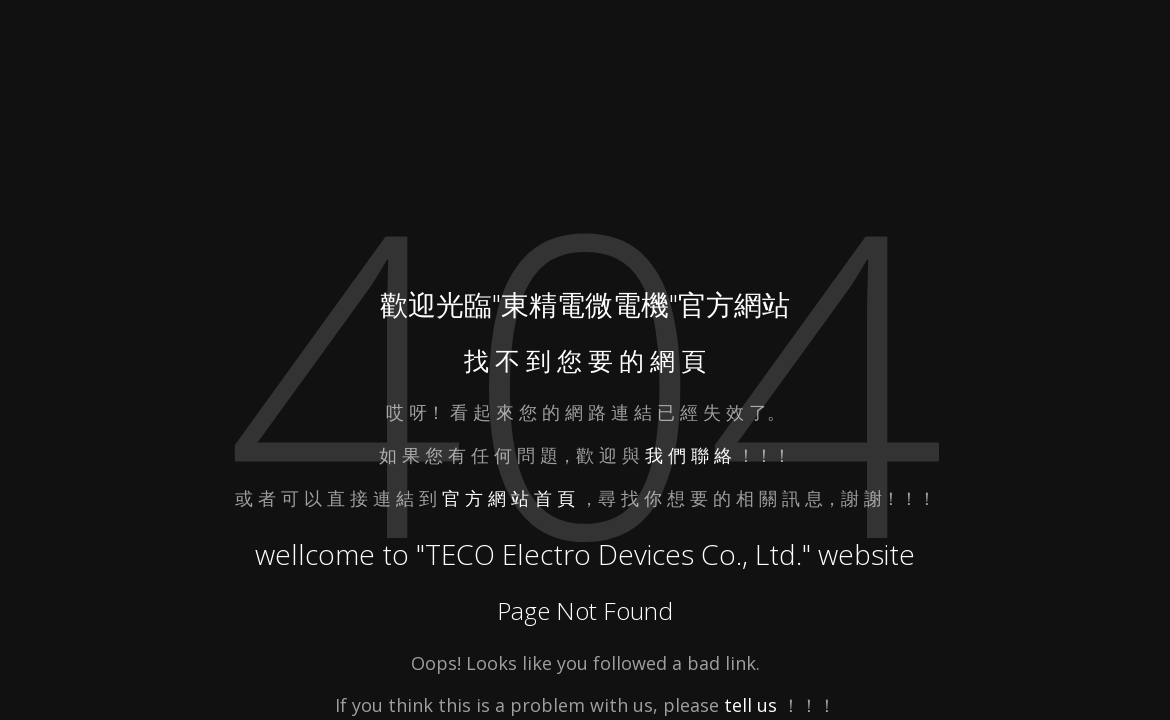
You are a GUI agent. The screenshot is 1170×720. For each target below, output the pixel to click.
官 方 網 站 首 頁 (511, 498)
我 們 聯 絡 (688, 455)
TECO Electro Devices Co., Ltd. (613, 554)
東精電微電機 (585, 304)
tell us (750, 705)
